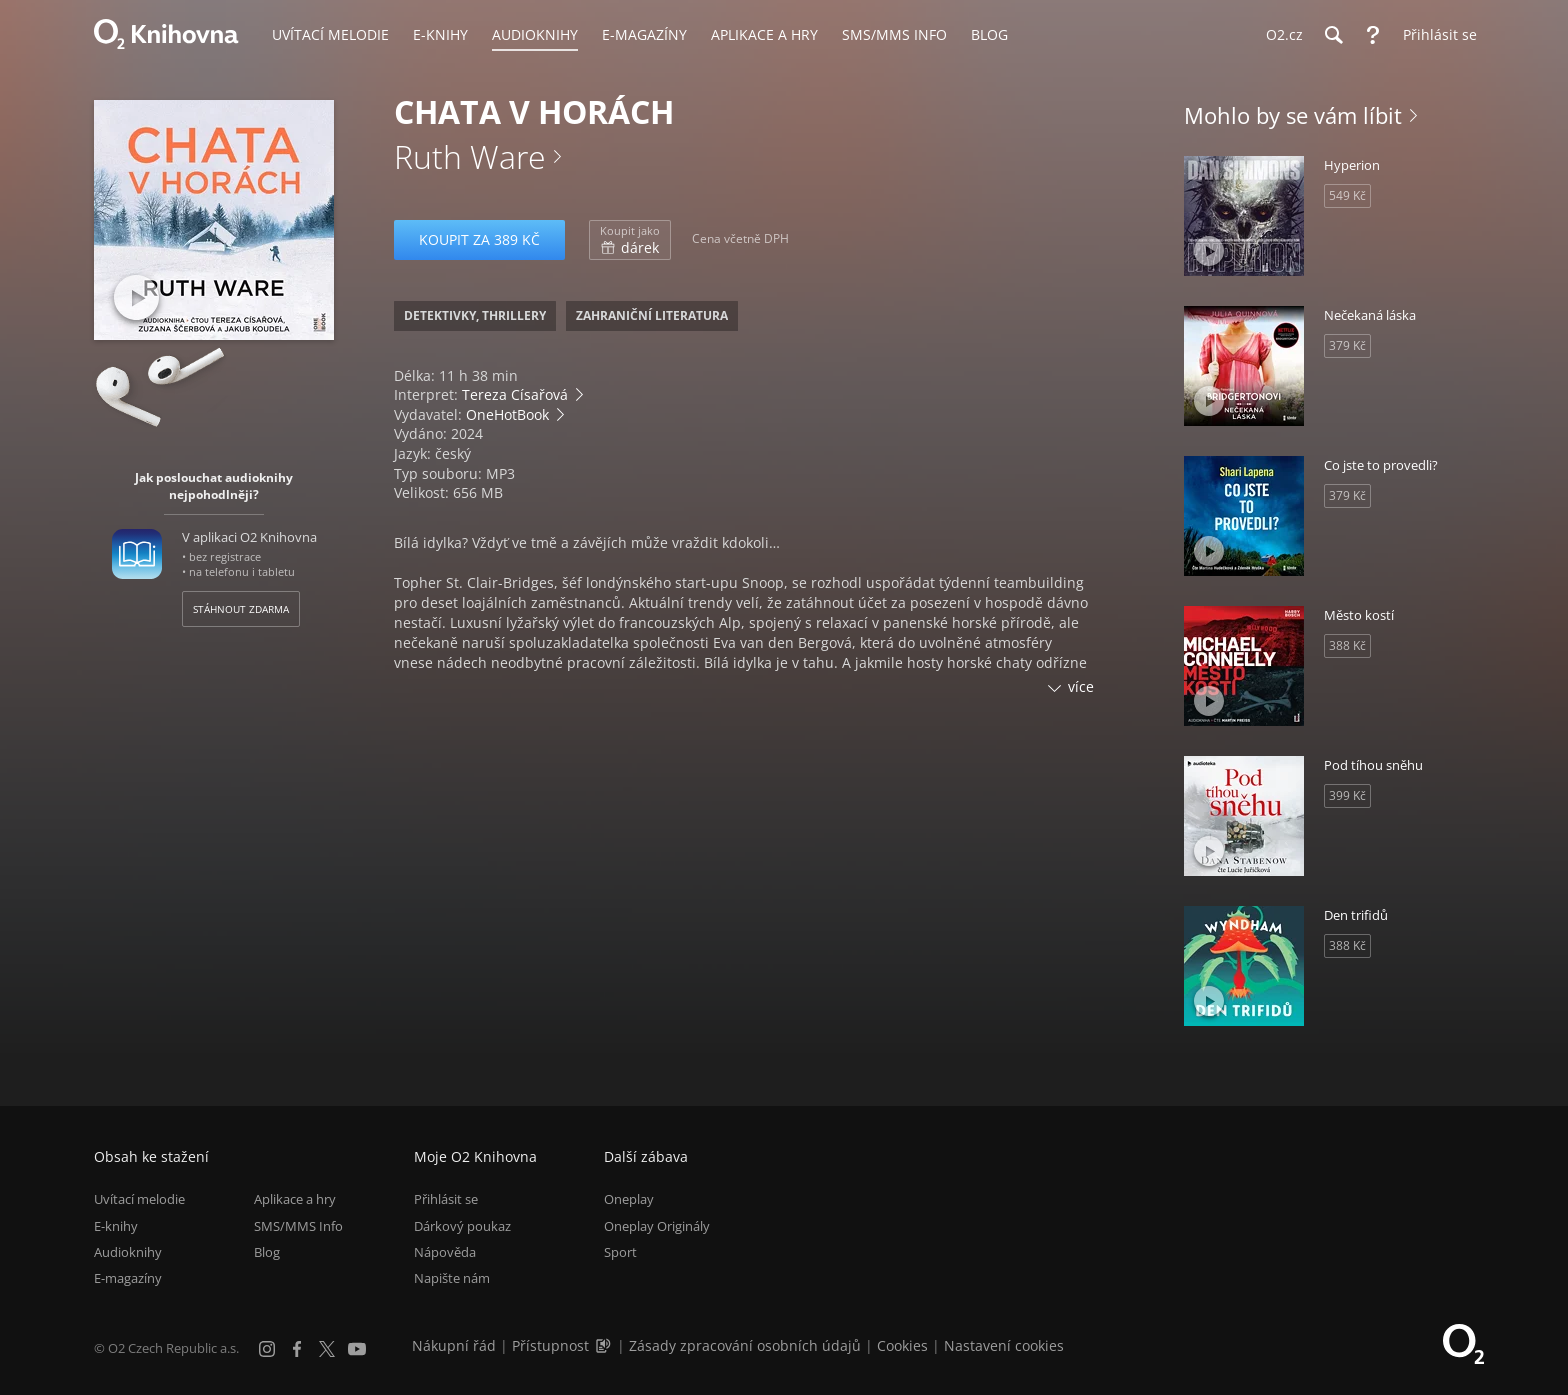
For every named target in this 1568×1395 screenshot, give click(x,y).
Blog (267, 1252)
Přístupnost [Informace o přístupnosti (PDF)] (550, 1345)
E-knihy (116, 1226)
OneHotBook (507, 414)
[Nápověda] (1373, 35)
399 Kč (1347, 795)
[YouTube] (357, 1349)
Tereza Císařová (515, 394)
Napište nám (452, 1278)
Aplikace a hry (295, 1199)
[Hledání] (1333, 35)
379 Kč (1347, 345)
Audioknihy (128, 1252)
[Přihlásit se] (1435, 35)
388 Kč (1347, 645)
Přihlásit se (446, 1199)
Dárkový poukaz (462, 1226)
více (1081, 686)
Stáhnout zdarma (241, 609)
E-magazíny (128, 1278)
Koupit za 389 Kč (479, 239)
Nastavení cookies (1004, 1345)
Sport (620, 1252)
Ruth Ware (470, 156)
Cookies (902, 1345)
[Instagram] (267, 1349)
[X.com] (327, 1349)
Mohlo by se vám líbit (1293, 115)
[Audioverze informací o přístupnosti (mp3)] (605, 1345)
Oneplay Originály (657, 1226)
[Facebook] (297, 1349)
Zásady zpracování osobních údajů (745, 1345)
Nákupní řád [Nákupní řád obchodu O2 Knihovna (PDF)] (454, 1345)
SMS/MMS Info (298, 1226)
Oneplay (629, 1199)
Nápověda (445, 1252)
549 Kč (1347, 195)
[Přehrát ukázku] (136, 297)
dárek (630, 240)
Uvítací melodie (139, 1199)
